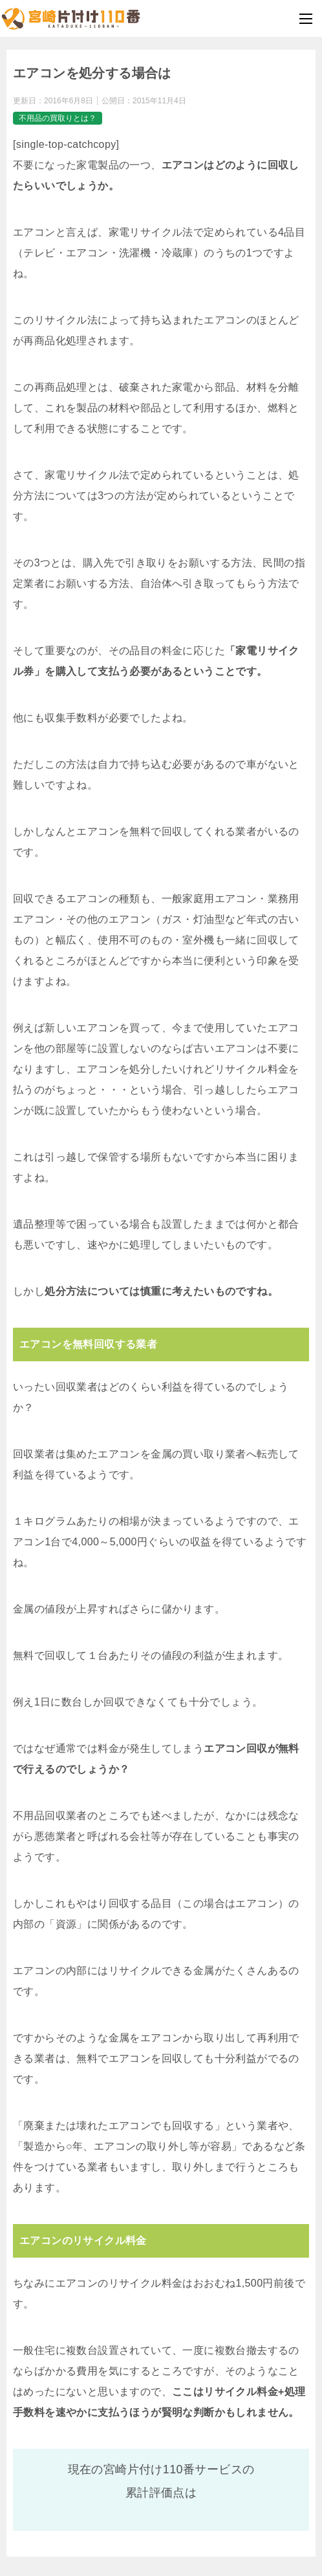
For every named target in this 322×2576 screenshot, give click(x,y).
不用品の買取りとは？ (57, 118)
